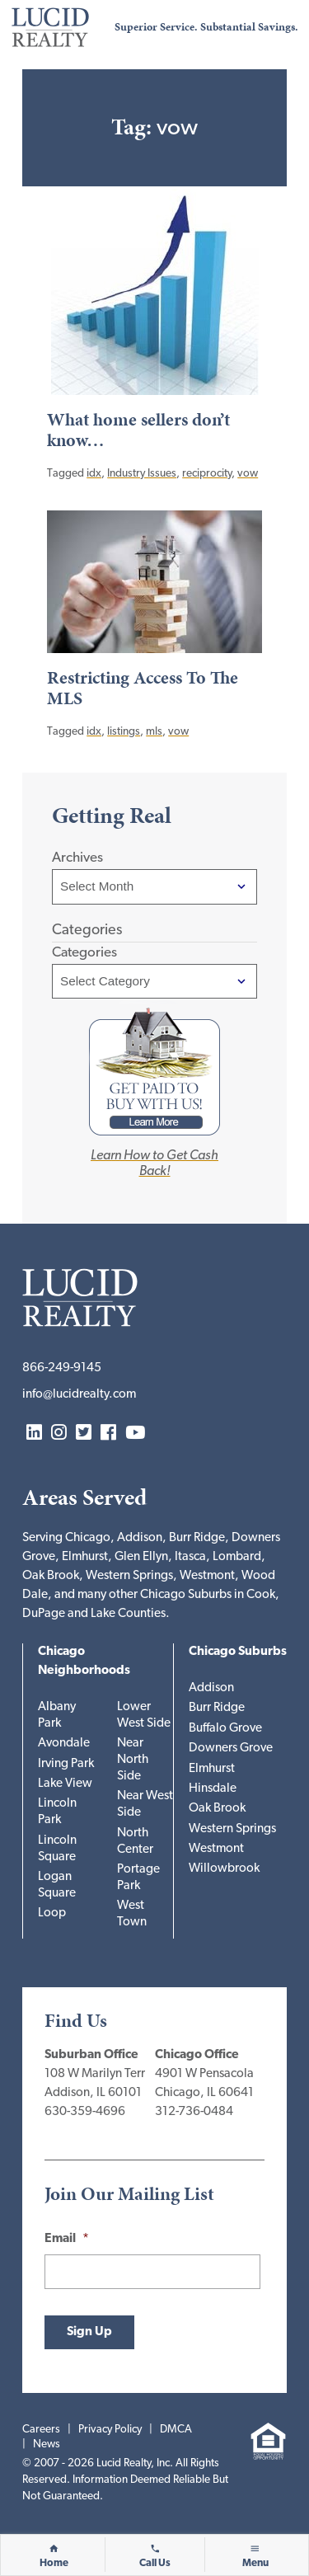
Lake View (65, 1784)
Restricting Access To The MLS (142, 688)
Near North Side (132, 1760)
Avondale (64, 1743)
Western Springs (232, 1829)
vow (247, 473)
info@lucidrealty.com (79, 1395)
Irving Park (66, 1764)
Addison (211, 1688)
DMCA (176, 2429)
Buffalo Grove (225, 1729)
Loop (52, 1913)
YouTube (135, 1433)
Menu (255, 2564)
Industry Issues (141, 473)
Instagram (59, 1433)
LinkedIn (34, 1433)
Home (54, 2564)
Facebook (108, 1433)
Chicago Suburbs (238, 1652)
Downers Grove (231, 1748)
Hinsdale (212, 1789)
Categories (84, 953)
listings (123, 731)
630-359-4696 (84, 2112)
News (46, 2444)
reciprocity (207, 473)
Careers (41, 2429)
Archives (77, 858)
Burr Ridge (217, 1708)
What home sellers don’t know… (138, 430)
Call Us (155, 2564)
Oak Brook (217, 1809)
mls (154, 731)
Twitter (83, 1433)
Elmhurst (212, 1769)
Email (66, 2239)
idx (94, 473)
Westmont (216, 1849)
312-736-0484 (194, 2112)
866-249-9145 (61, 1368)
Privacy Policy (110, 2429)
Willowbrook (224, 1869)
